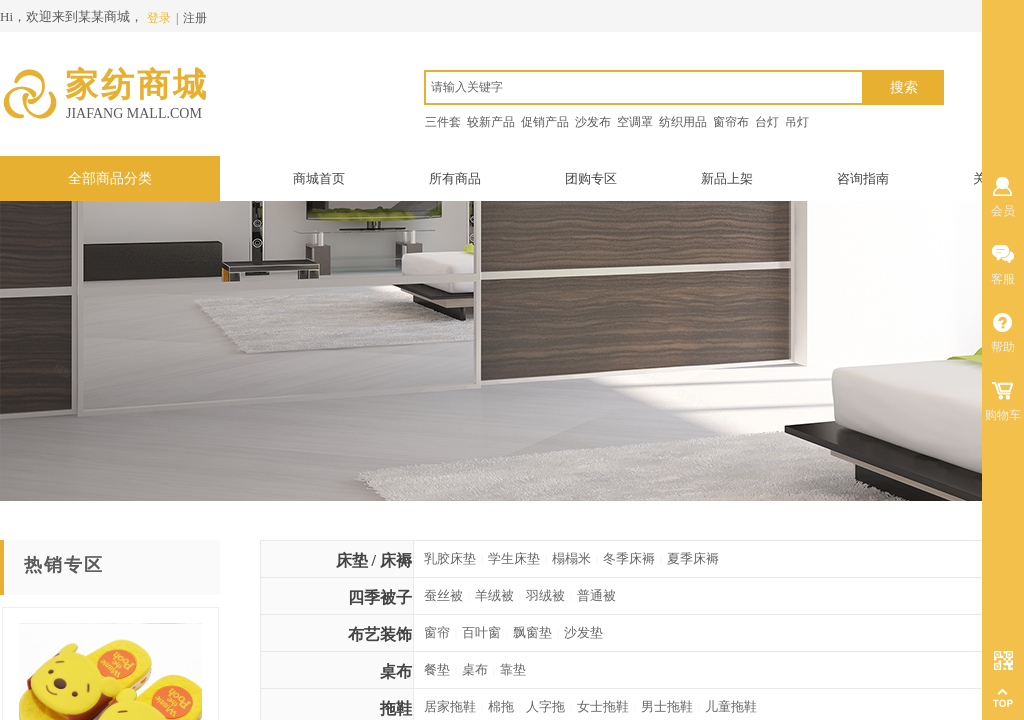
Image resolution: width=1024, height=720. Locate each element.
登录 (159, 18)
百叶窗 (481, 632)
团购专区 (591, 178)
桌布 (396, 671)
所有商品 (455, 178)
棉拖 (501, 706)
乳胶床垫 (450, 558)
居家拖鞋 (450, 706)
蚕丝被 (443, 595)
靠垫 (513, 669)
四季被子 (380, 597)
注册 (195, 18)
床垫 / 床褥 (374, 560)
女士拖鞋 (603, 706)
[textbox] (644, 87)
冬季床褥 (629, 558)
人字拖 (545, 706)
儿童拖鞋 (731, 706)
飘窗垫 (532, 632)
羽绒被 (545, 595)
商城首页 (319, 178)
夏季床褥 (693, 558)
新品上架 (727, 178)
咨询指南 (863, 178)
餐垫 (437, 669)
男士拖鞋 (667, 706)
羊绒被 (494, 595)
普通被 (596, 595)
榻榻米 (571, 558)
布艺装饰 (380, 634)
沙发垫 (583, 632)
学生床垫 (514, 558)
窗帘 (437, 632)
